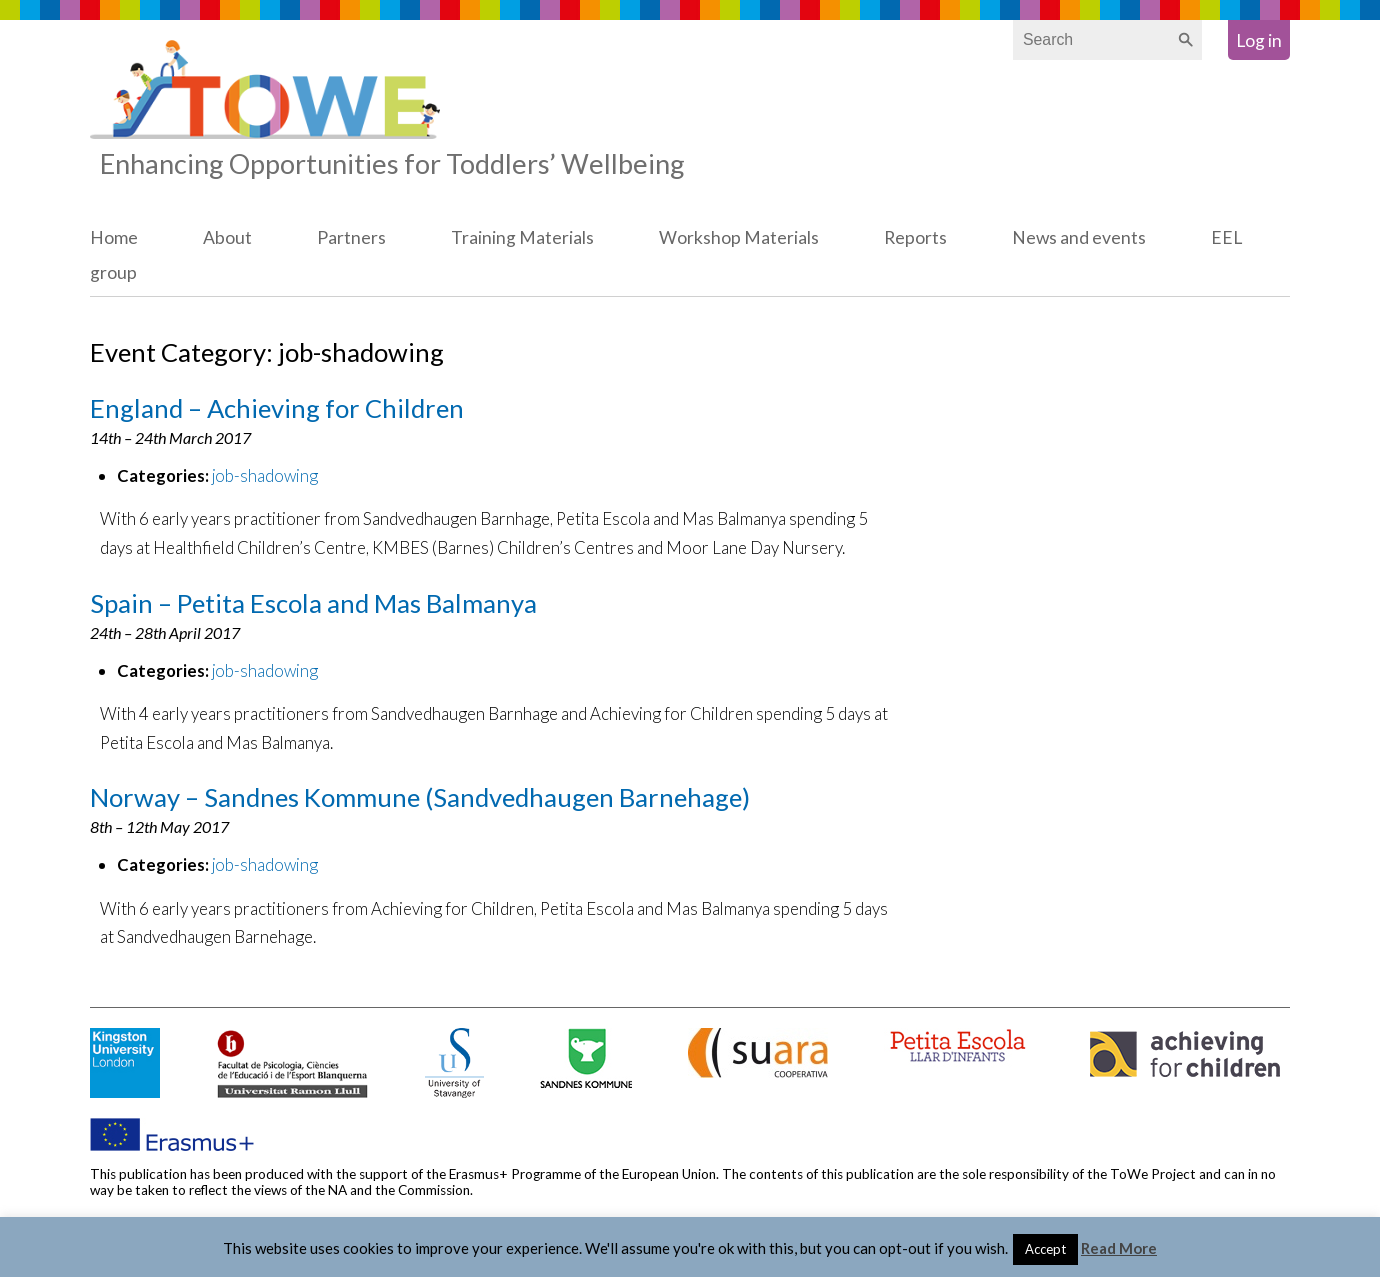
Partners (351, 237)
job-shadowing (265, 475)
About (227, 237)
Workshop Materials (739, 237)
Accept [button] (1045, 1249)
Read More (1119, 1248)
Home (114, 237)
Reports (915, 237)
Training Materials (522, 237)
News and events (1079, 237)
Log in (1259, 40)
